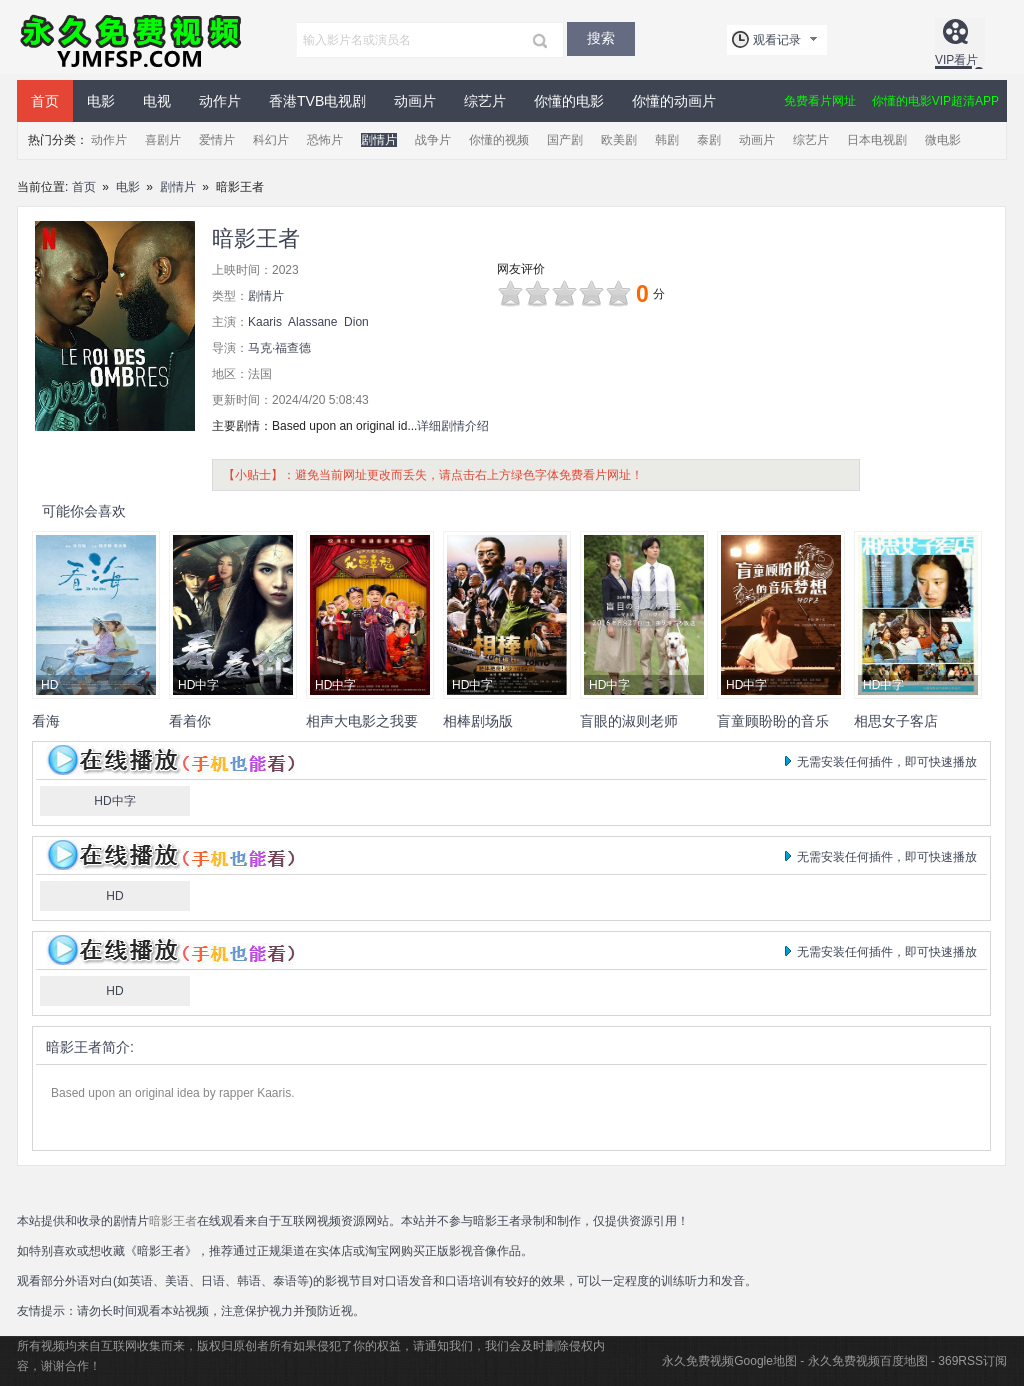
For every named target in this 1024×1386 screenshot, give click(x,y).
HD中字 (114, 801)
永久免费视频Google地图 (729, 1361)
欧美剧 (619, 140)
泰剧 (709, 140)
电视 (157, 101)
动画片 (415, 101)
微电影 (943, 140)
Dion (356, 322)
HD (114, 896)
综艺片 (485, 101)
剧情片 (379, 140)
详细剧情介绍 (453, 426)
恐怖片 (325, 140)
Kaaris (265, 322)
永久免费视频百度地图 (868, 1361)
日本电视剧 (877, 140)
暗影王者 (74, 1047)
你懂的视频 (499, 140)
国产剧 (565, 140)
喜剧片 (163, 140)
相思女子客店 (896, 721)
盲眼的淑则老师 (629, 721)
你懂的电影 (569, 101)
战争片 (433, 140)
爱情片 (217, 140)
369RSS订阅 (972, 1361)
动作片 (220, 101)
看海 (46, 721)
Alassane (312, 322)
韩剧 (667, 140)
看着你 (190, 721)
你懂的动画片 (674, 101)
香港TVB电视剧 (317, 101)
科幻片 (271, 140)
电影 (101, 101)
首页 (45, 101)
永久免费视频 (132, 40)
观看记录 (777, 40)
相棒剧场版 (478, 721)
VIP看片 (956, 60)
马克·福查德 (279, 348)
